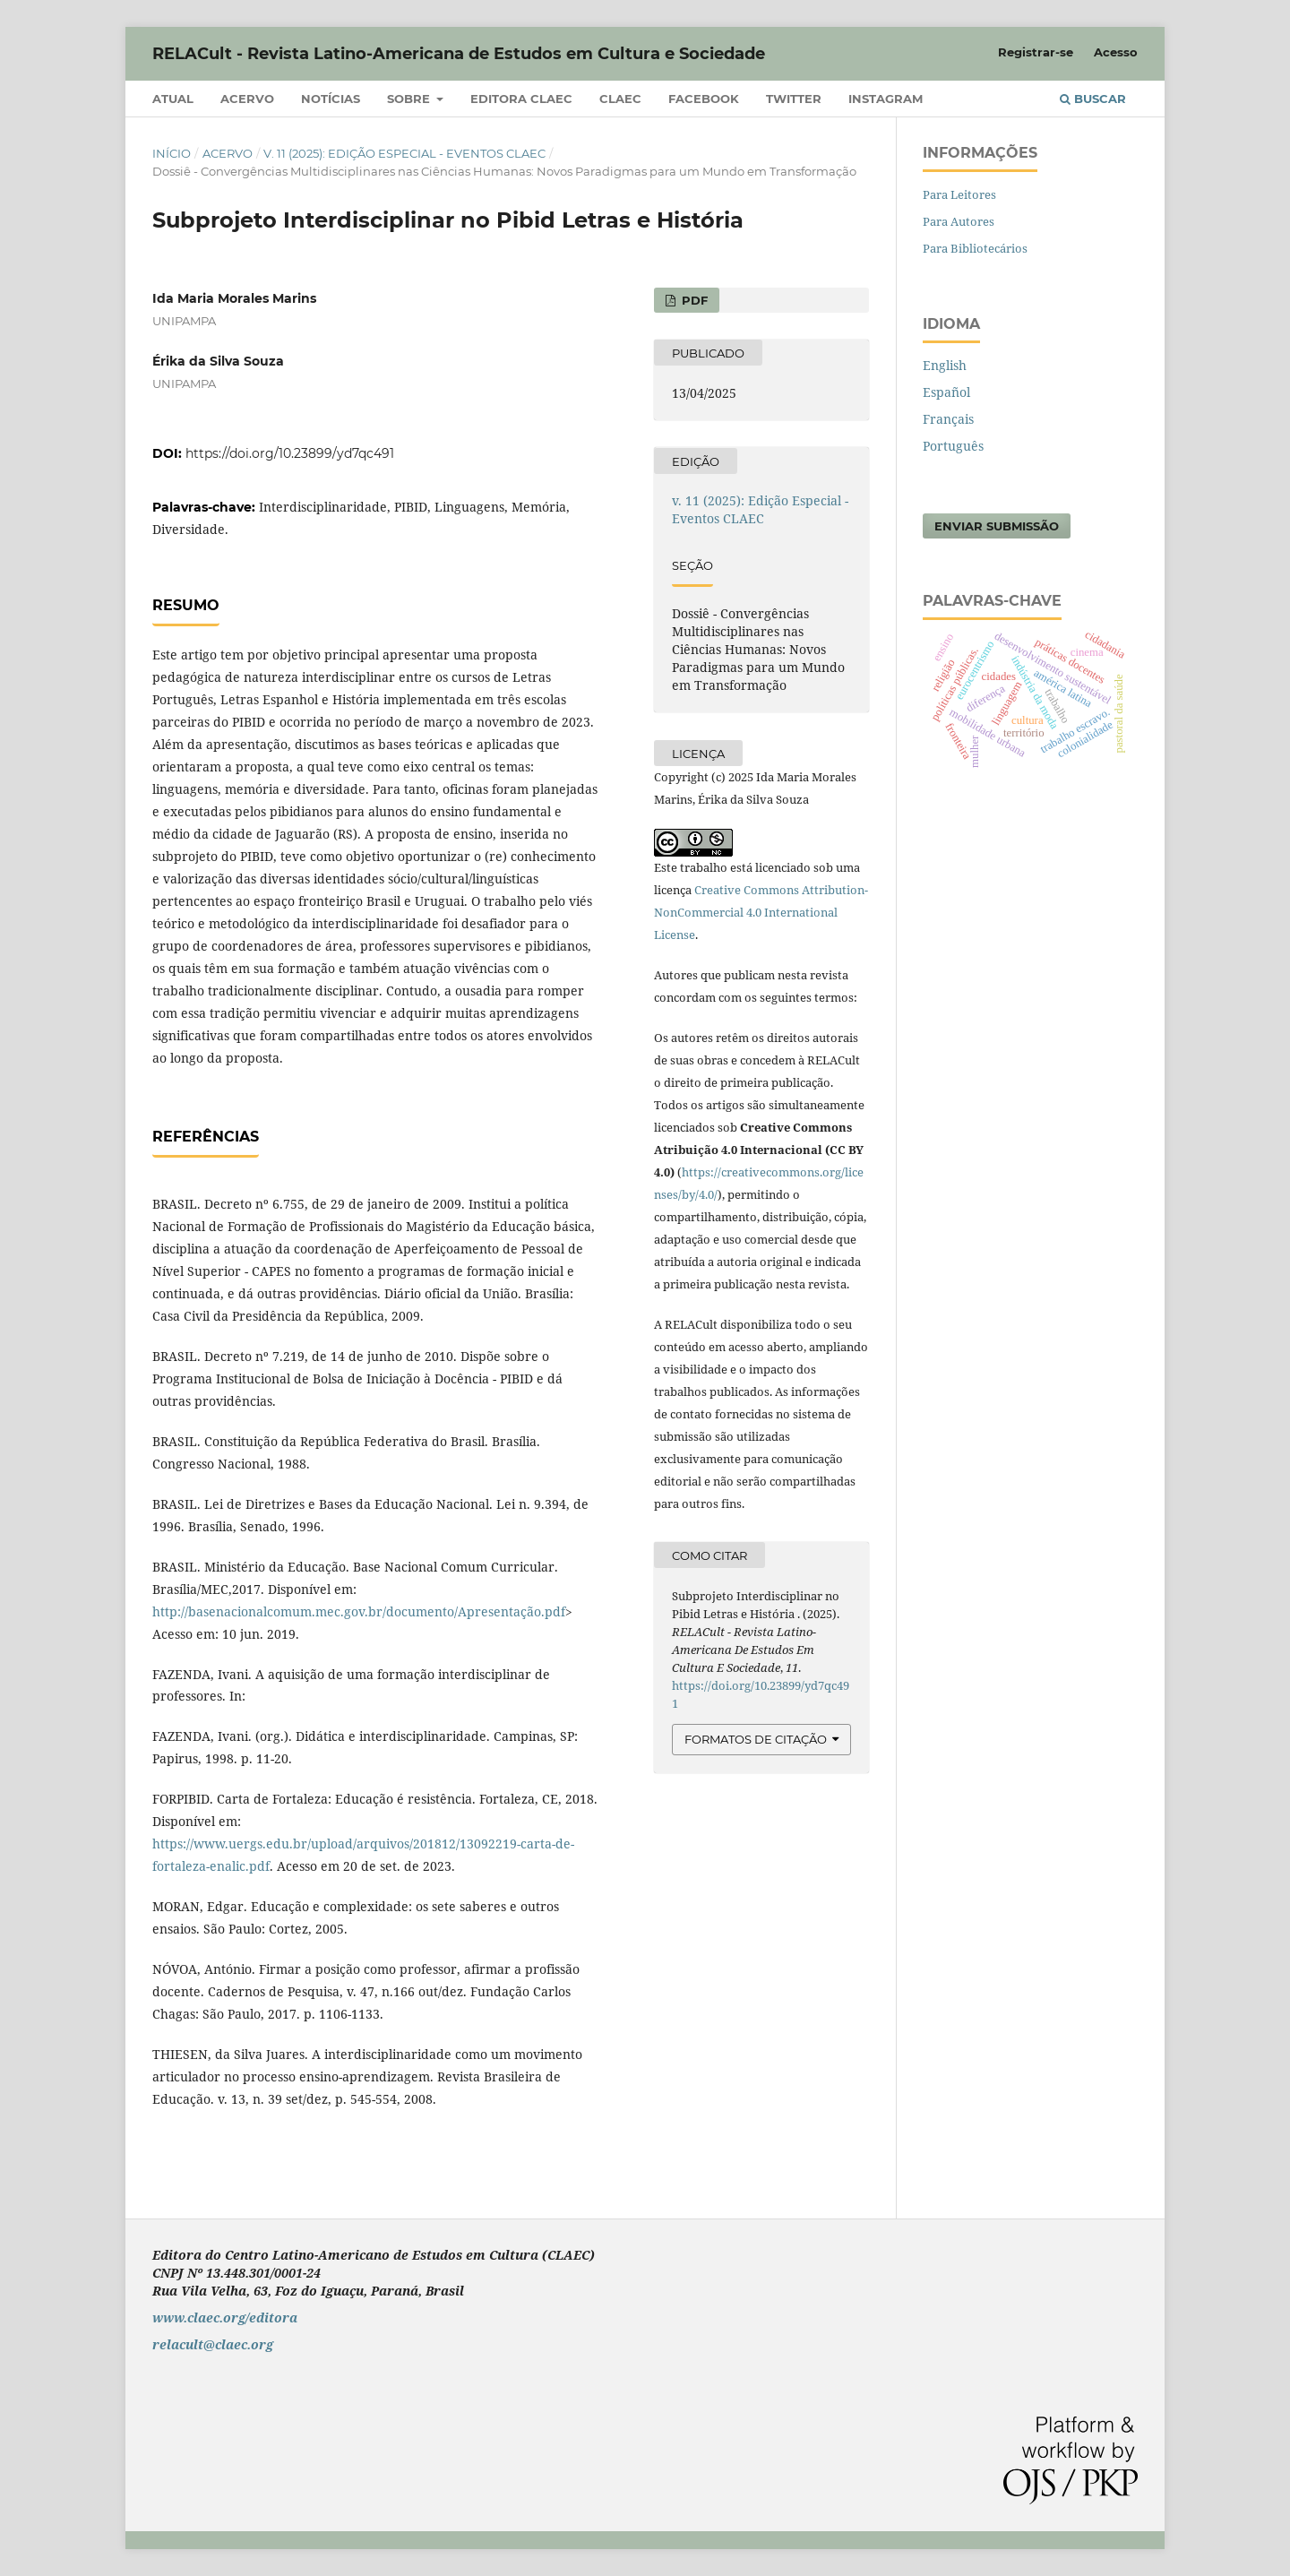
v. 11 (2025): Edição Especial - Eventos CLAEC (404, 153)
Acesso (1116, 52)
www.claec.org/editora (224, 2317)
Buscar (1093, 98)
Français (948, 418)
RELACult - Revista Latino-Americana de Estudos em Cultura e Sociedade (458, 54)
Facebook (703, 98)
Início (171, 153)
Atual (173, 98)
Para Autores (958, 221)
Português (953, 445)
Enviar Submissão (996, 526)
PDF (693, 300)
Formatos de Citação (755, 1739)
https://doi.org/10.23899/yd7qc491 (289, 453)
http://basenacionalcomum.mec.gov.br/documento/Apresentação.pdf (358, 1611)
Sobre (410, 98)
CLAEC (620, 98)
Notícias (330, 98)
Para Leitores (959, 194)
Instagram (885, 98)
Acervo (247, 98)
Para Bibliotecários (975, 248)
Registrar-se (1035, 52)
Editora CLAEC (521, 98)
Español (946, 392)
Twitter (793, 98)
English (945, 365)
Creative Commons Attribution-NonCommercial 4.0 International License (761, 912)
